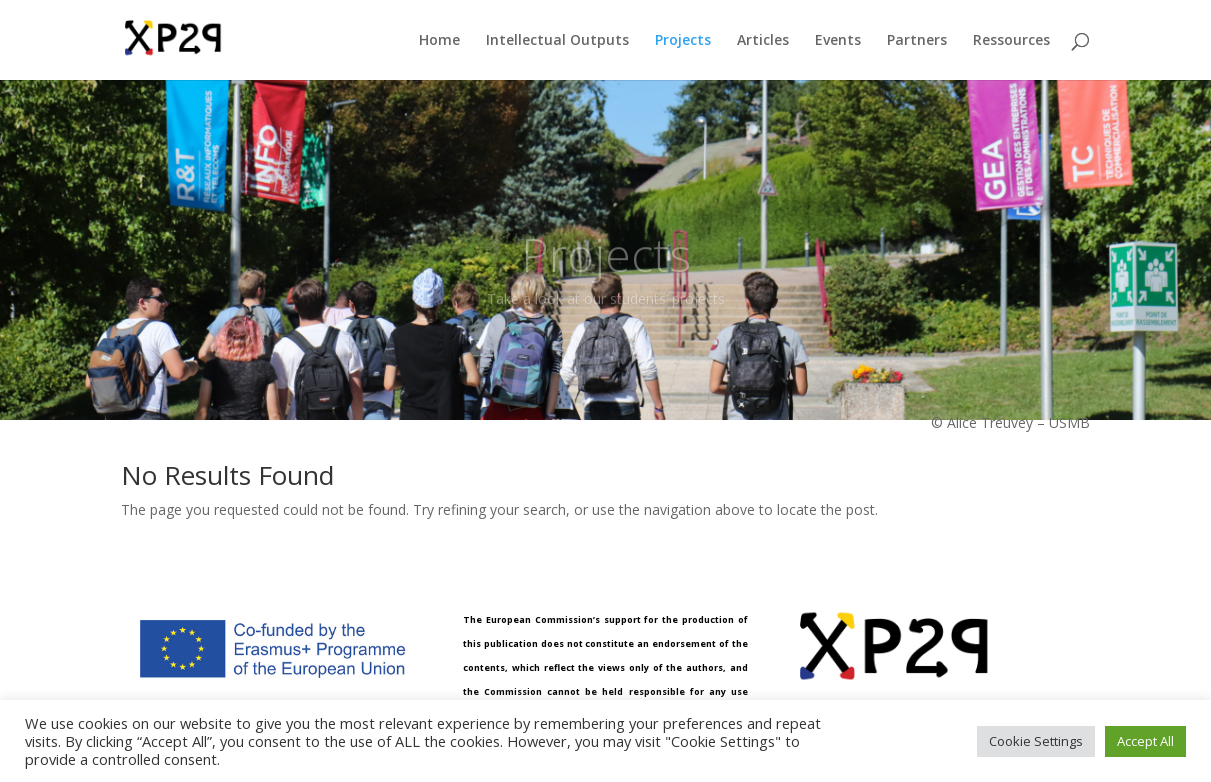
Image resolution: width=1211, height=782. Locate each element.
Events (838, 41)
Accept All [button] (1145, 741)
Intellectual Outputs (557, 41)
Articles (763, 41)
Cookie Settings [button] (1036, 741)
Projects (683, 41)
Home (439, 41)
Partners (917, 41)
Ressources (1011, 41)
